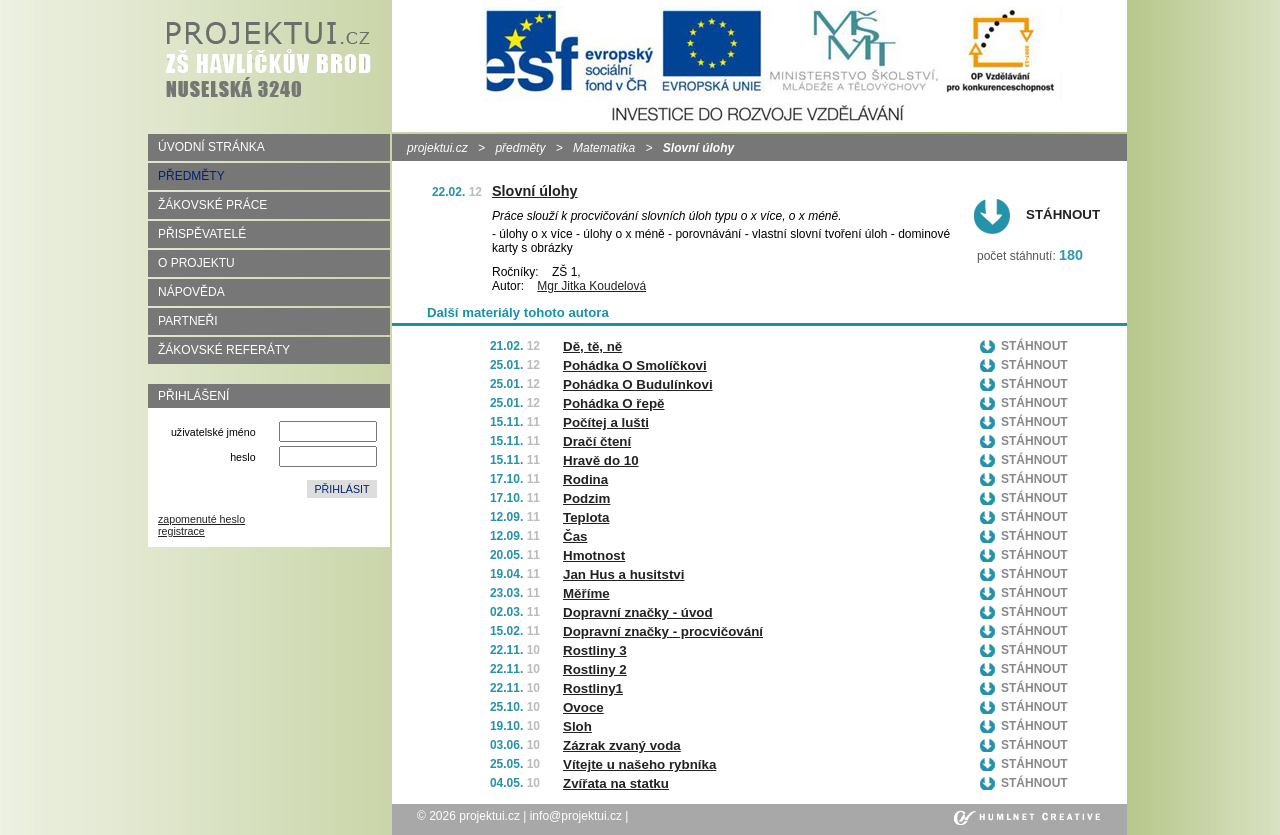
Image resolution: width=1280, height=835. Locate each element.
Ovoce (583, 707)
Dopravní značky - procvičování (663, 631)
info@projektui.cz (576, 816)
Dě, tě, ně (592, 346)
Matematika (604, 148)
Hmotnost (594, 555)
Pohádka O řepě (613, 403)
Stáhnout (1063, 214)
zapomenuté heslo (201, 519)
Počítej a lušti (606, 422)
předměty (520, 148)
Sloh (577, 726)
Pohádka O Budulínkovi (638, 384)
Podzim (586, 498)
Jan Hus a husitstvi (623, 574)
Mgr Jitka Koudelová (591, 286)
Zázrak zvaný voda (622, 745)
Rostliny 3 (595, 650)
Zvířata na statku (616, 783)
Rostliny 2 (595, 669)
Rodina (585, 479)
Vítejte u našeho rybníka (639, 764)
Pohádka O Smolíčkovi (635, 365)
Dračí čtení (597, 441)
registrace (181, 531)
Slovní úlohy (535, 191)
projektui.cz (437, 148)
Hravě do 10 (601, 460)
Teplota (586, 517)
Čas (575, 536)
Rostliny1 (593, 688)
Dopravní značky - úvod (638, 612)
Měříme (586, 593)
